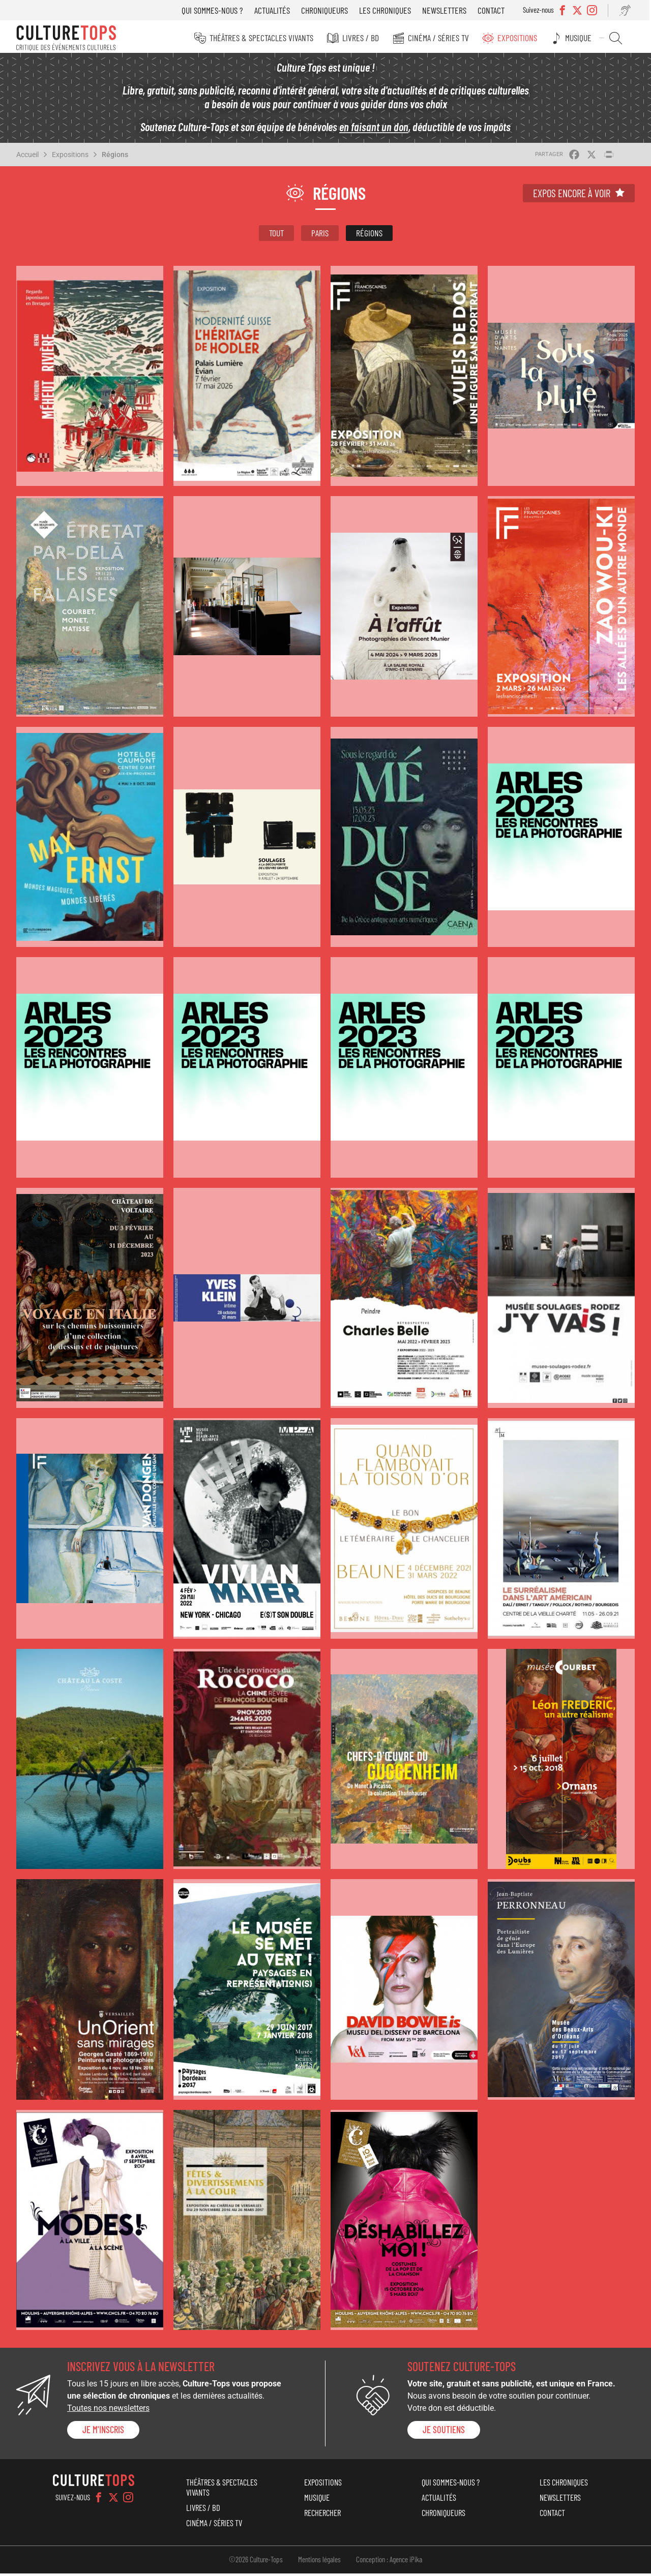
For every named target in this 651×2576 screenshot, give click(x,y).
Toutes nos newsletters (108, 2411)
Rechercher (618, 38)
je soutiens (444, 2432)
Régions (115, 157)
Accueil (27, 157)
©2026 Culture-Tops (256, 2562)
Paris (320, 235)
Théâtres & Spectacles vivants (269, 37)
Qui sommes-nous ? (216, 10)
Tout (276, 235)
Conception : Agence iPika (389, 2562)
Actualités (275, 10)
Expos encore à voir (571, 196)
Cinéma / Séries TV (444, 37)
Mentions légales (319, 2562)
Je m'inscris (103, 2432)
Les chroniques (389, 10)
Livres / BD (367, 37)
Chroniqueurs (328, 10)
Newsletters (448, 10)
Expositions (522, 37)
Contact (494, 10)
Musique (582, 37)
